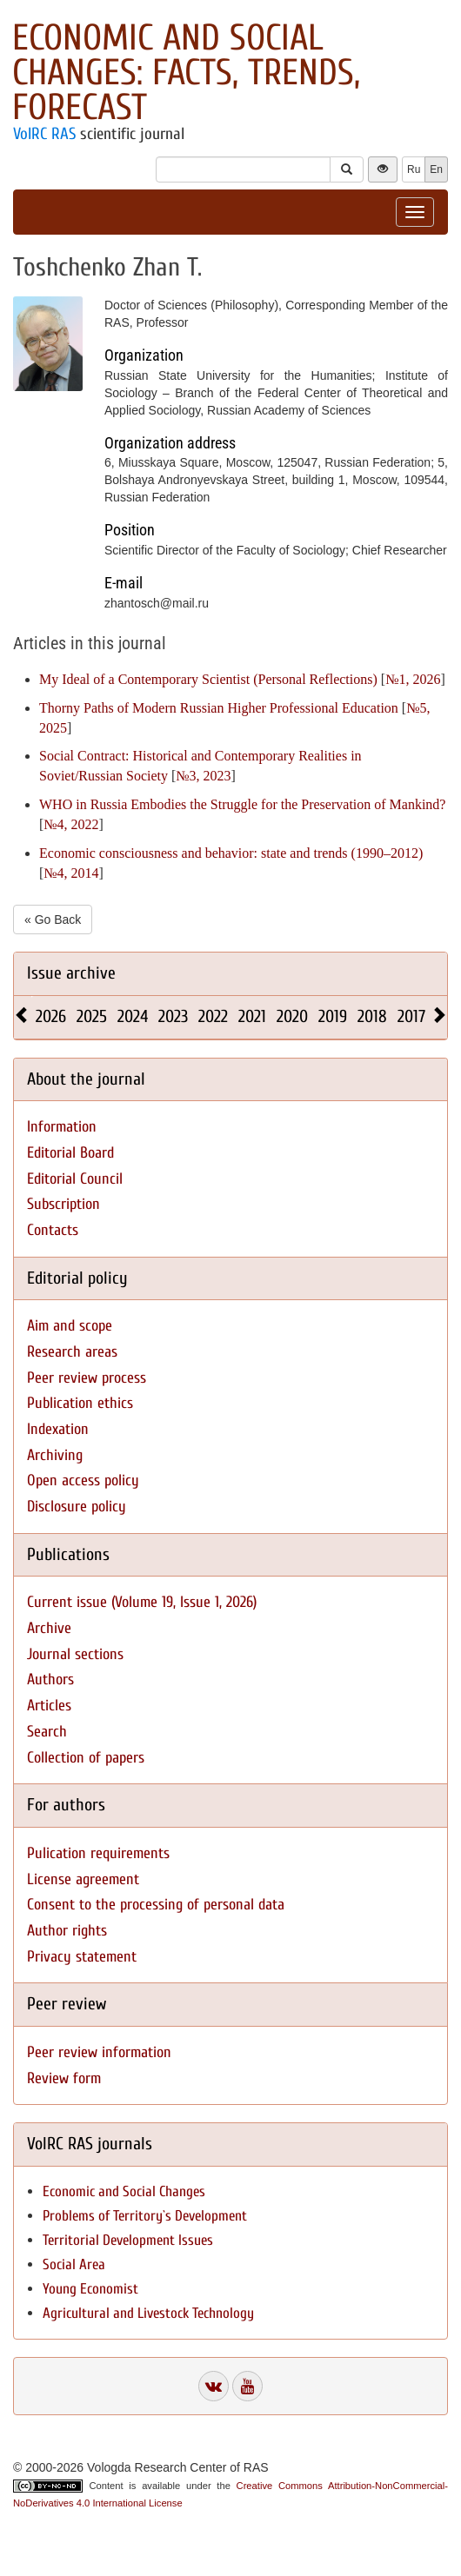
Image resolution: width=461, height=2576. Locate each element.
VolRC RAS (44, 133)
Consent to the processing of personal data (155, 1904)
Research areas (72, 1352)
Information (62, 1127)
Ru (413, 169)
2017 (411, 1016)
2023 (173, 1016)
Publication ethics (80, 1403)
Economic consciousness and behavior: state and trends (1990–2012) (231, 853)
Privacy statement (82, 1957)
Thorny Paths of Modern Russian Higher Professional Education (218, 707)
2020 (292, 1016)
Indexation (58, 1429)
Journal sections (75, 1654)
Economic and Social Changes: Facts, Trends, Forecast (186, 73)
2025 (92, 1016)
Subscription (63, 1204)
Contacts (52, 1230)
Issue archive (71, 973)
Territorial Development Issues (128, 2240)
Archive (49, 1628)
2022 (213, 1016)
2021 (252, 1016)
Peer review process (86, 1378)
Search (47, 1732)
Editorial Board (70, 1153)
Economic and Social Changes (124, 2191)
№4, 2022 (70, 824)
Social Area (74, 2264)
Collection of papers (85, 1758)
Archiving (55, 1455)
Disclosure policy (76, 1506)
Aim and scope (69, 1326)
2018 (372, 1016)
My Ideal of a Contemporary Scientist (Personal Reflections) (208, 679)
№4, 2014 (70, 873)
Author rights (67, 1931)
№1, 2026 (412, 679)
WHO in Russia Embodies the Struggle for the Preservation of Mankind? (242, 804)
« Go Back (52, 919)
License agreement (83, 1879)
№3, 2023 (203, 775)
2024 (132, 1016)
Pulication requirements (98, 1853)
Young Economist (90, 2289)
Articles (49, 1705)
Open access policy (83, 1480)
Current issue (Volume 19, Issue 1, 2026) (142, 1602)
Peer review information (99, 2052)
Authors (50, 1679)
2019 (332, 1016)
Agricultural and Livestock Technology (148, 2313)
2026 (51, 1016)
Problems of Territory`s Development (145, 2216)
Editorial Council (75, 1179)
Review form (64, 2078)
